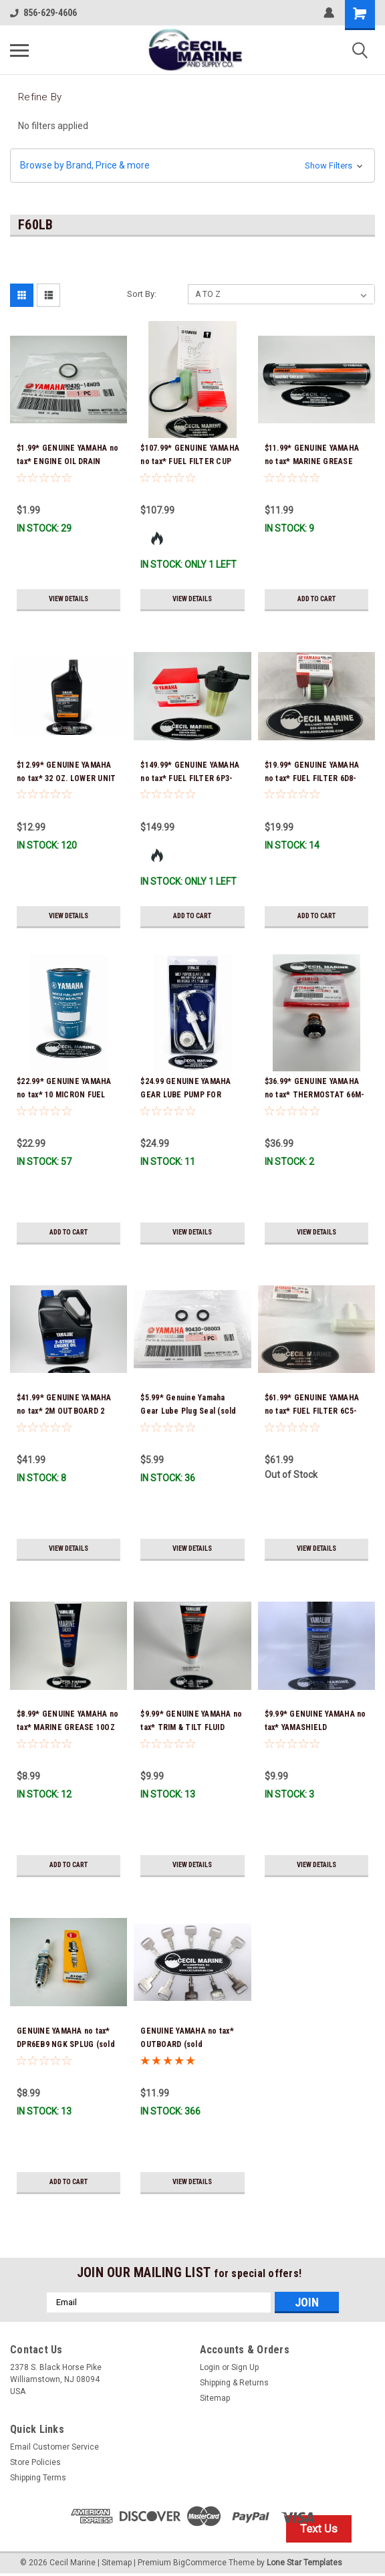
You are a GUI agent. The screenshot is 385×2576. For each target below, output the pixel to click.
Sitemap (215, 2398)
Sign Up (245, 2367)
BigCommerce (200, 2562)
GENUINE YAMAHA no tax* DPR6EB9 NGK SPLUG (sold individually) (66, 2044)
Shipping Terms (38, 2477)
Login (210, 2367)
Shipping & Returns (234, 2382)
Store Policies (35, 2462)
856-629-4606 (43, 12)
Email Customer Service (54, 2447)
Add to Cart (316, 599)
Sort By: (141, 294)
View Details (68, 599)
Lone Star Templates (304, 2562)
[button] (192, 165)
